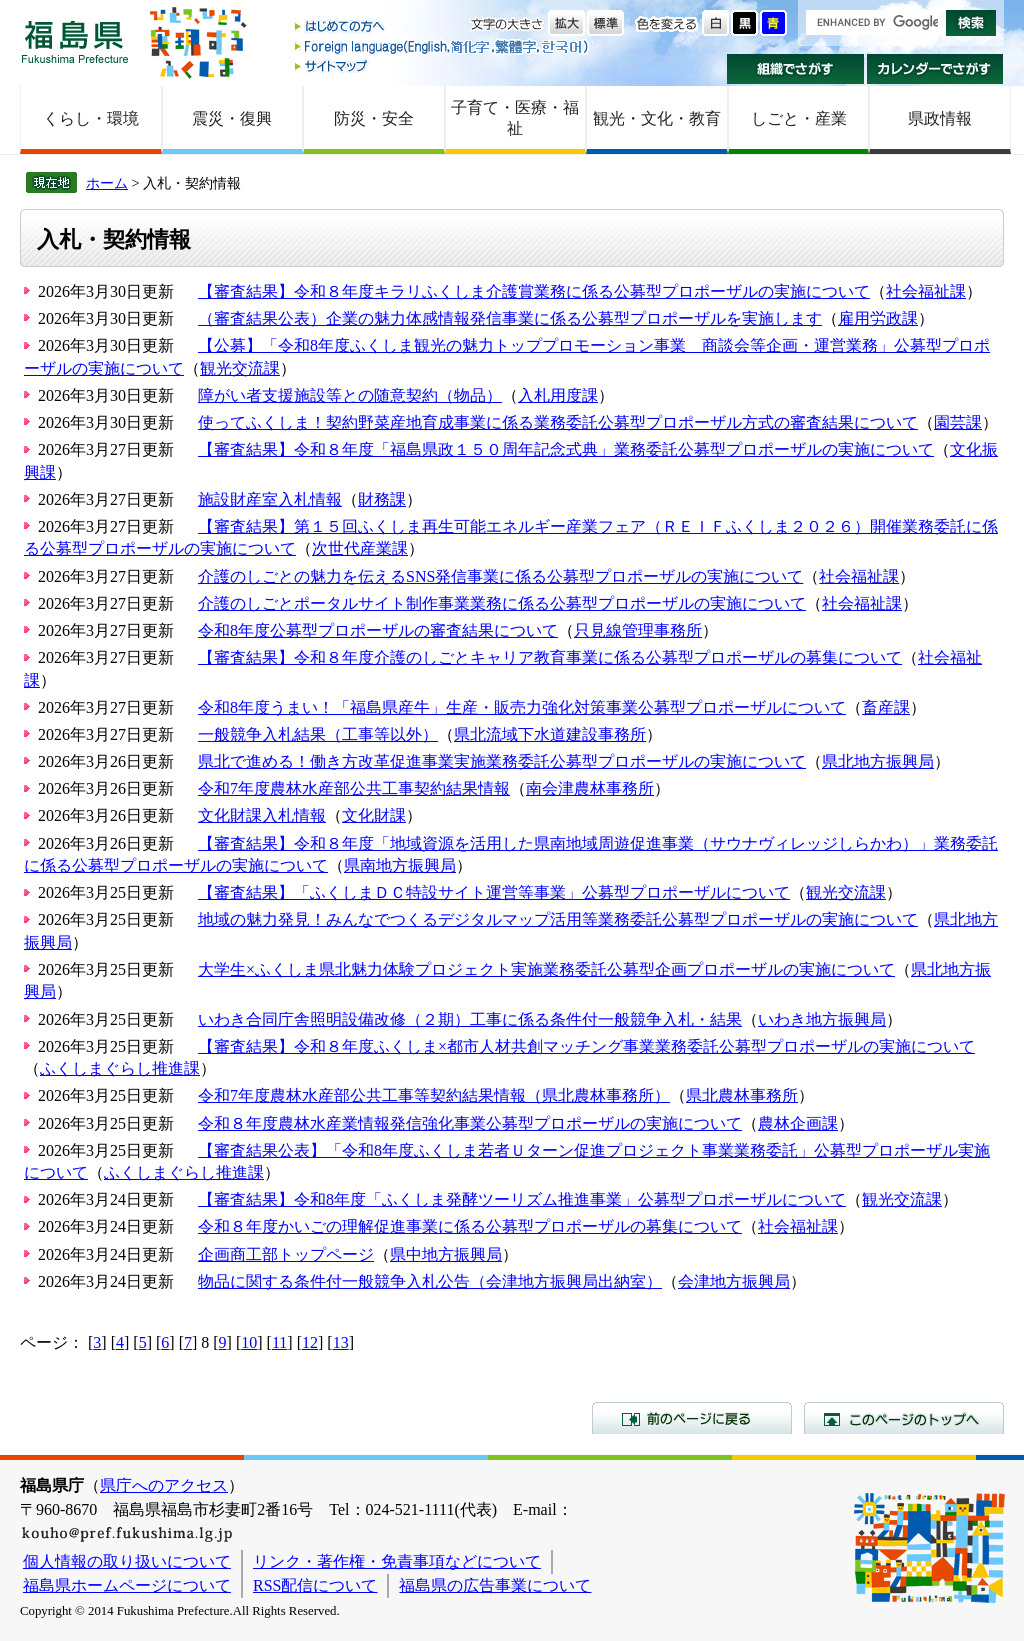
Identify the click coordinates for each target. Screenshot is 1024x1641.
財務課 (382, 499)
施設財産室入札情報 (270, 499)
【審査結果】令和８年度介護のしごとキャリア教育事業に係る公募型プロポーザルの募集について (550, 657)
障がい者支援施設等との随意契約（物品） (350, 395)
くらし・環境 (91, 118)
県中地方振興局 (446, 1254)
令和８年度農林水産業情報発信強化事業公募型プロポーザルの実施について (470, 1123)
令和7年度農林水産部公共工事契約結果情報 (354, 788)
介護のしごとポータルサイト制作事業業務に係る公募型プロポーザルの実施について (502, 603)
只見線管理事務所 (638, 630)
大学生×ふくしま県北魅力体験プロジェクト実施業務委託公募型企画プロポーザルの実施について (546, 969)
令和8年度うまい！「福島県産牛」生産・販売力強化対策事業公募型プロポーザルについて (522, 707)
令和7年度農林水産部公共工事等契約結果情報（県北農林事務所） (434, 1095)
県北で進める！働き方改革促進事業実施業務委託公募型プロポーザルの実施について (502, 761)
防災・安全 (374, 118)
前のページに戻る (692, 1418)
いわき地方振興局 (822, 1019)
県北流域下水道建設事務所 (550, 734)
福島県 (75, 41)
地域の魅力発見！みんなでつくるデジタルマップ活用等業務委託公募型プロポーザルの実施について (558, 919)
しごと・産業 (799, 118)
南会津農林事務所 (590, 788)
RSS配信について (315, 1585)
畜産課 (886, 707)
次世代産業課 (360, 548)
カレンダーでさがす (935, 69)
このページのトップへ (904, 1418)
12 (310, 1342)
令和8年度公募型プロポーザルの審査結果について (378, 630)
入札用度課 (558, 395)
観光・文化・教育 (657, 118)
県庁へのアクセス (164, 1485)
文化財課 (374, 815)
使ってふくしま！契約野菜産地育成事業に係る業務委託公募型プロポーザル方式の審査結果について (558, 422)
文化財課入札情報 (262, 815)
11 (279, 1342)
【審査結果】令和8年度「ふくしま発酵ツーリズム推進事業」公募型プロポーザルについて (522, 1199)
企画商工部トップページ (286, 1254)
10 (249, 1342)
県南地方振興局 (400, 865)
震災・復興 (232, 118)
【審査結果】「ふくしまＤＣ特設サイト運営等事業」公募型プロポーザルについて (494, 892)
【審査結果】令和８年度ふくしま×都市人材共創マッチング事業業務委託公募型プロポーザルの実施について (586, 1046)
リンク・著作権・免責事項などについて (397, 1561)
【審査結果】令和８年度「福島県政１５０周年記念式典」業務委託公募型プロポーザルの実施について (566, 449)
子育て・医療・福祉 (515, 118)
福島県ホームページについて (127, 1585)
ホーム (107, 183)
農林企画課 (798, 1123)
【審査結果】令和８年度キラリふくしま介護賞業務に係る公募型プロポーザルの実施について (534, 291)
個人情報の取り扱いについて (127, 1561)
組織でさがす (795, 69)
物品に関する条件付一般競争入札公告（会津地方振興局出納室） (430, 1281)
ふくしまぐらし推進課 (120, 1068)
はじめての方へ (443, 27)
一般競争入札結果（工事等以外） (318, 734)
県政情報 (940, 118)
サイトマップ (443, 65)
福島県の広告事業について (495, 1585)
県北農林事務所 (742, 1095)
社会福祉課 (926, 291)
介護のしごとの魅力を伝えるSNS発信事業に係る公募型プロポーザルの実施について (500, 576)
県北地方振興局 (878, 761)
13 (341, 1342)
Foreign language (443, 46)
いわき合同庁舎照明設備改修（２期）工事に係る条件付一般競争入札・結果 (470, 1019)
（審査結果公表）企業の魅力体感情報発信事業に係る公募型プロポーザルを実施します (510, 318)
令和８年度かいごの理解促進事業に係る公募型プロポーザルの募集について (470, 1226)
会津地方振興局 (734, 1281)
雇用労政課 (878, 318)
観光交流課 (240, 368)
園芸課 (958, 422)
